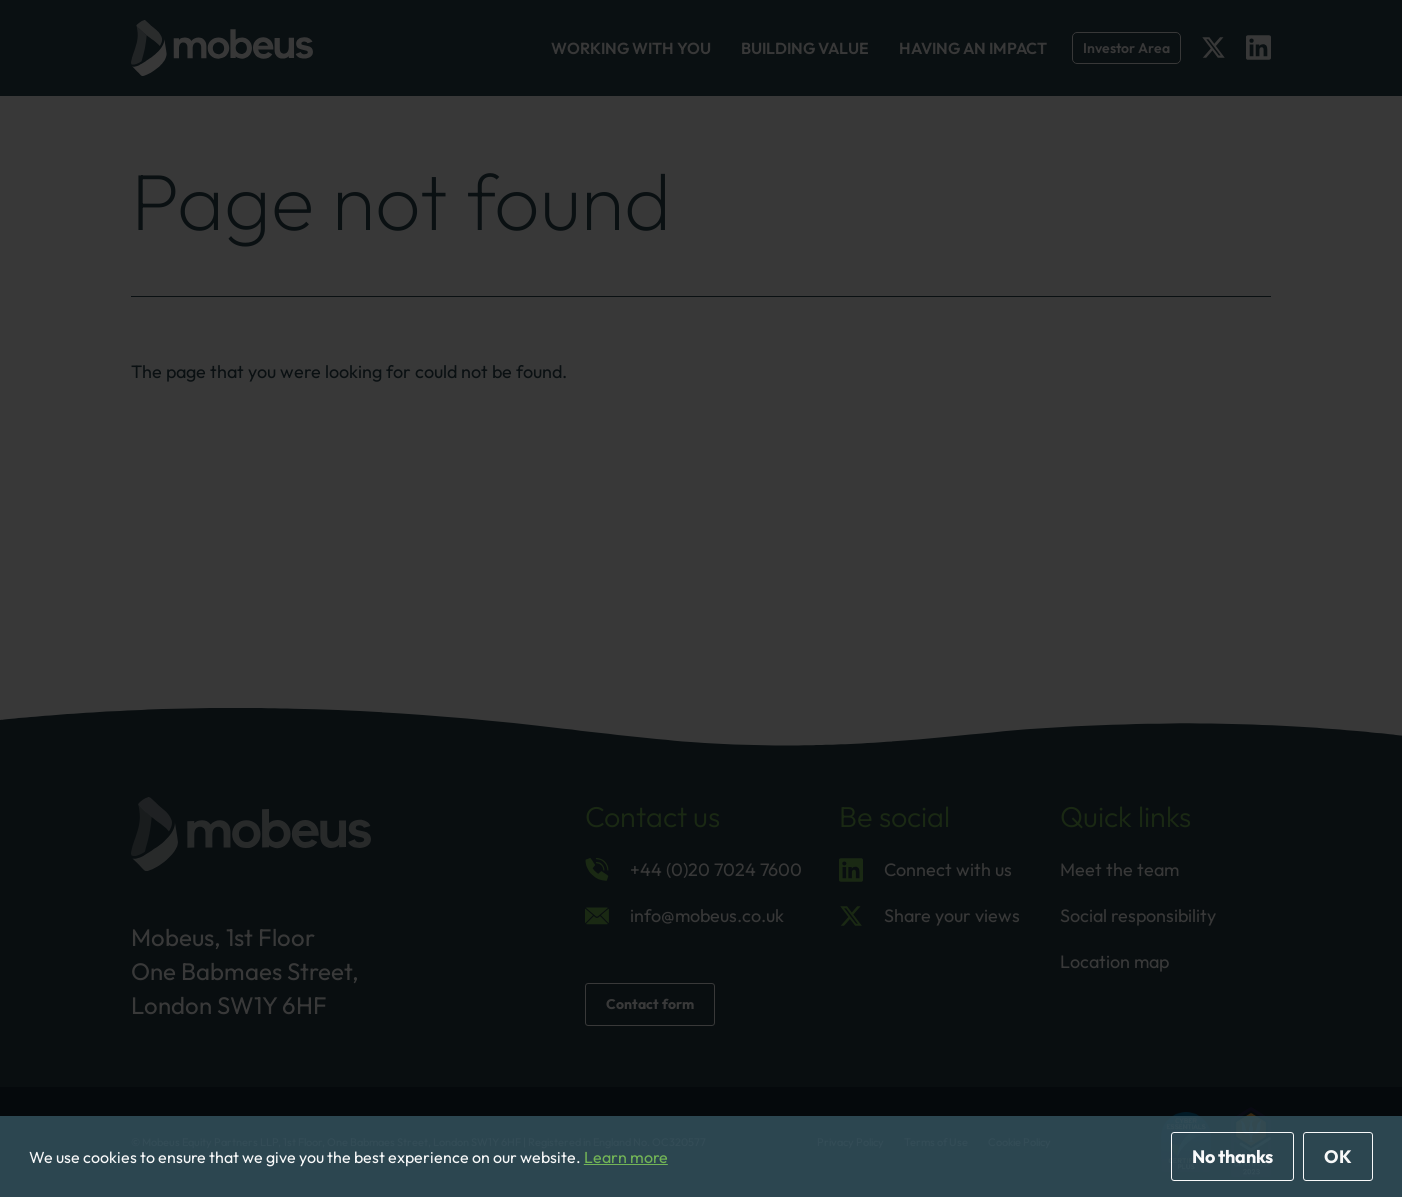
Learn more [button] (626, 1157)
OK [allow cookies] (1338, 1156)
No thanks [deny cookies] (1232, 1156)
